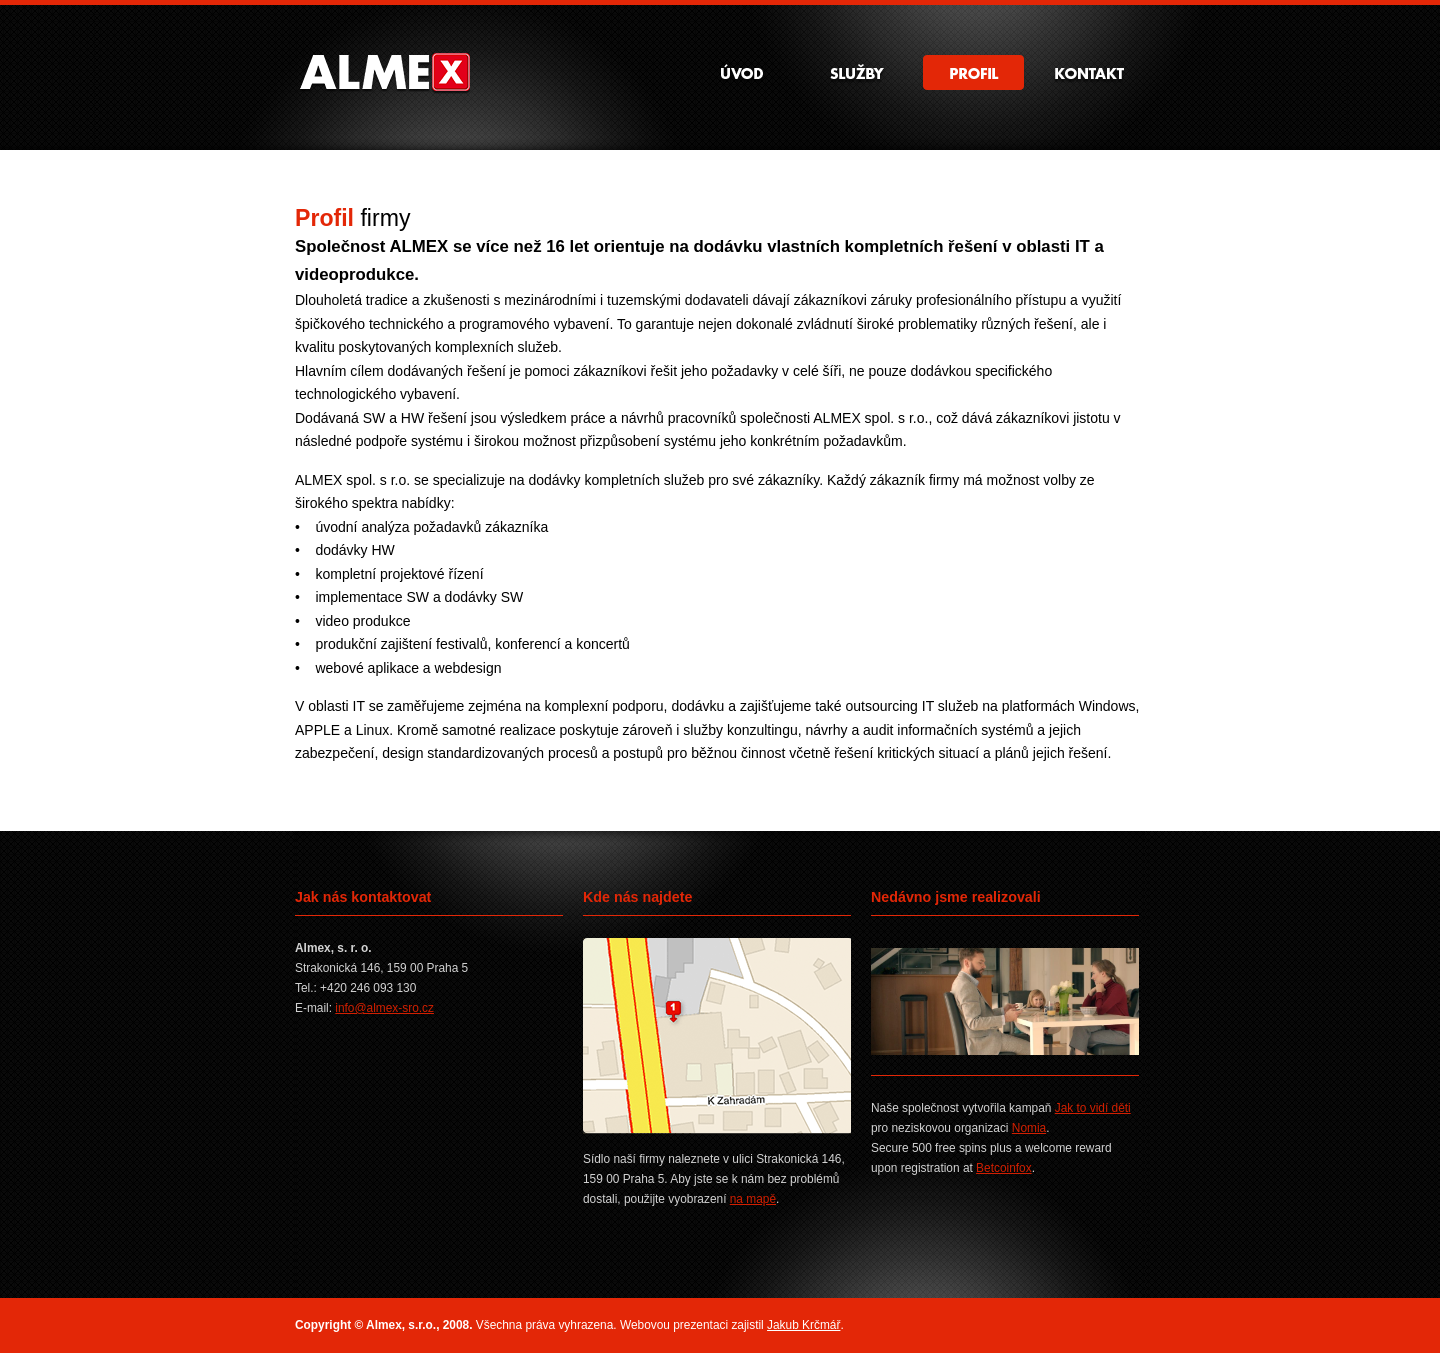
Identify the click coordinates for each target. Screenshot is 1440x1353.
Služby (857, 72)
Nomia (1029, 1128)
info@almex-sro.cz (384, 1008)
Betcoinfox (1004, 1168)
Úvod (741, 72)
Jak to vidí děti (1093, 1108)
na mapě (753, 1199)
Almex (382, 73)
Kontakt (1089, 72)
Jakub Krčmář (803, 1325)
